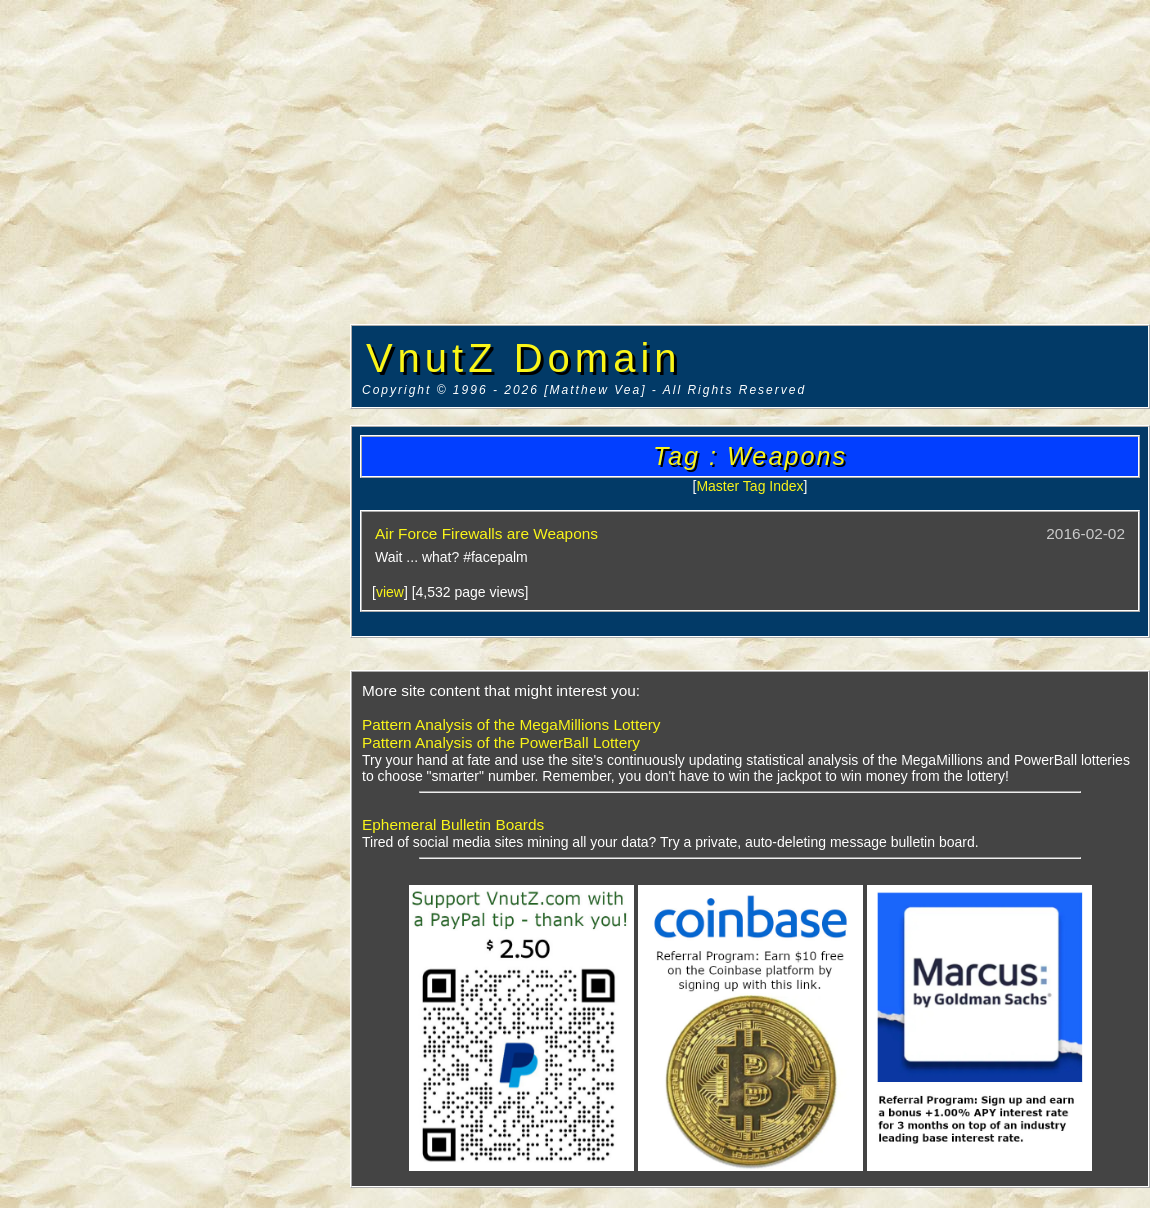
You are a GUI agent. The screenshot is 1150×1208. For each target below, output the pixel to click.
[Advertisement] (175, 305)
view (390, 592)
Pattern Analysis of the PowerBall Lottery (501, 742)
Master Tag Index (749, 486)
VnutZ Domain (524, 358)
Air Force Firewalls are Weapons (486, 533)
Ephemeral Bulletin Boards (453, 824)
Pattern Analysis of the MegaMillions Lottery (511, 724)
